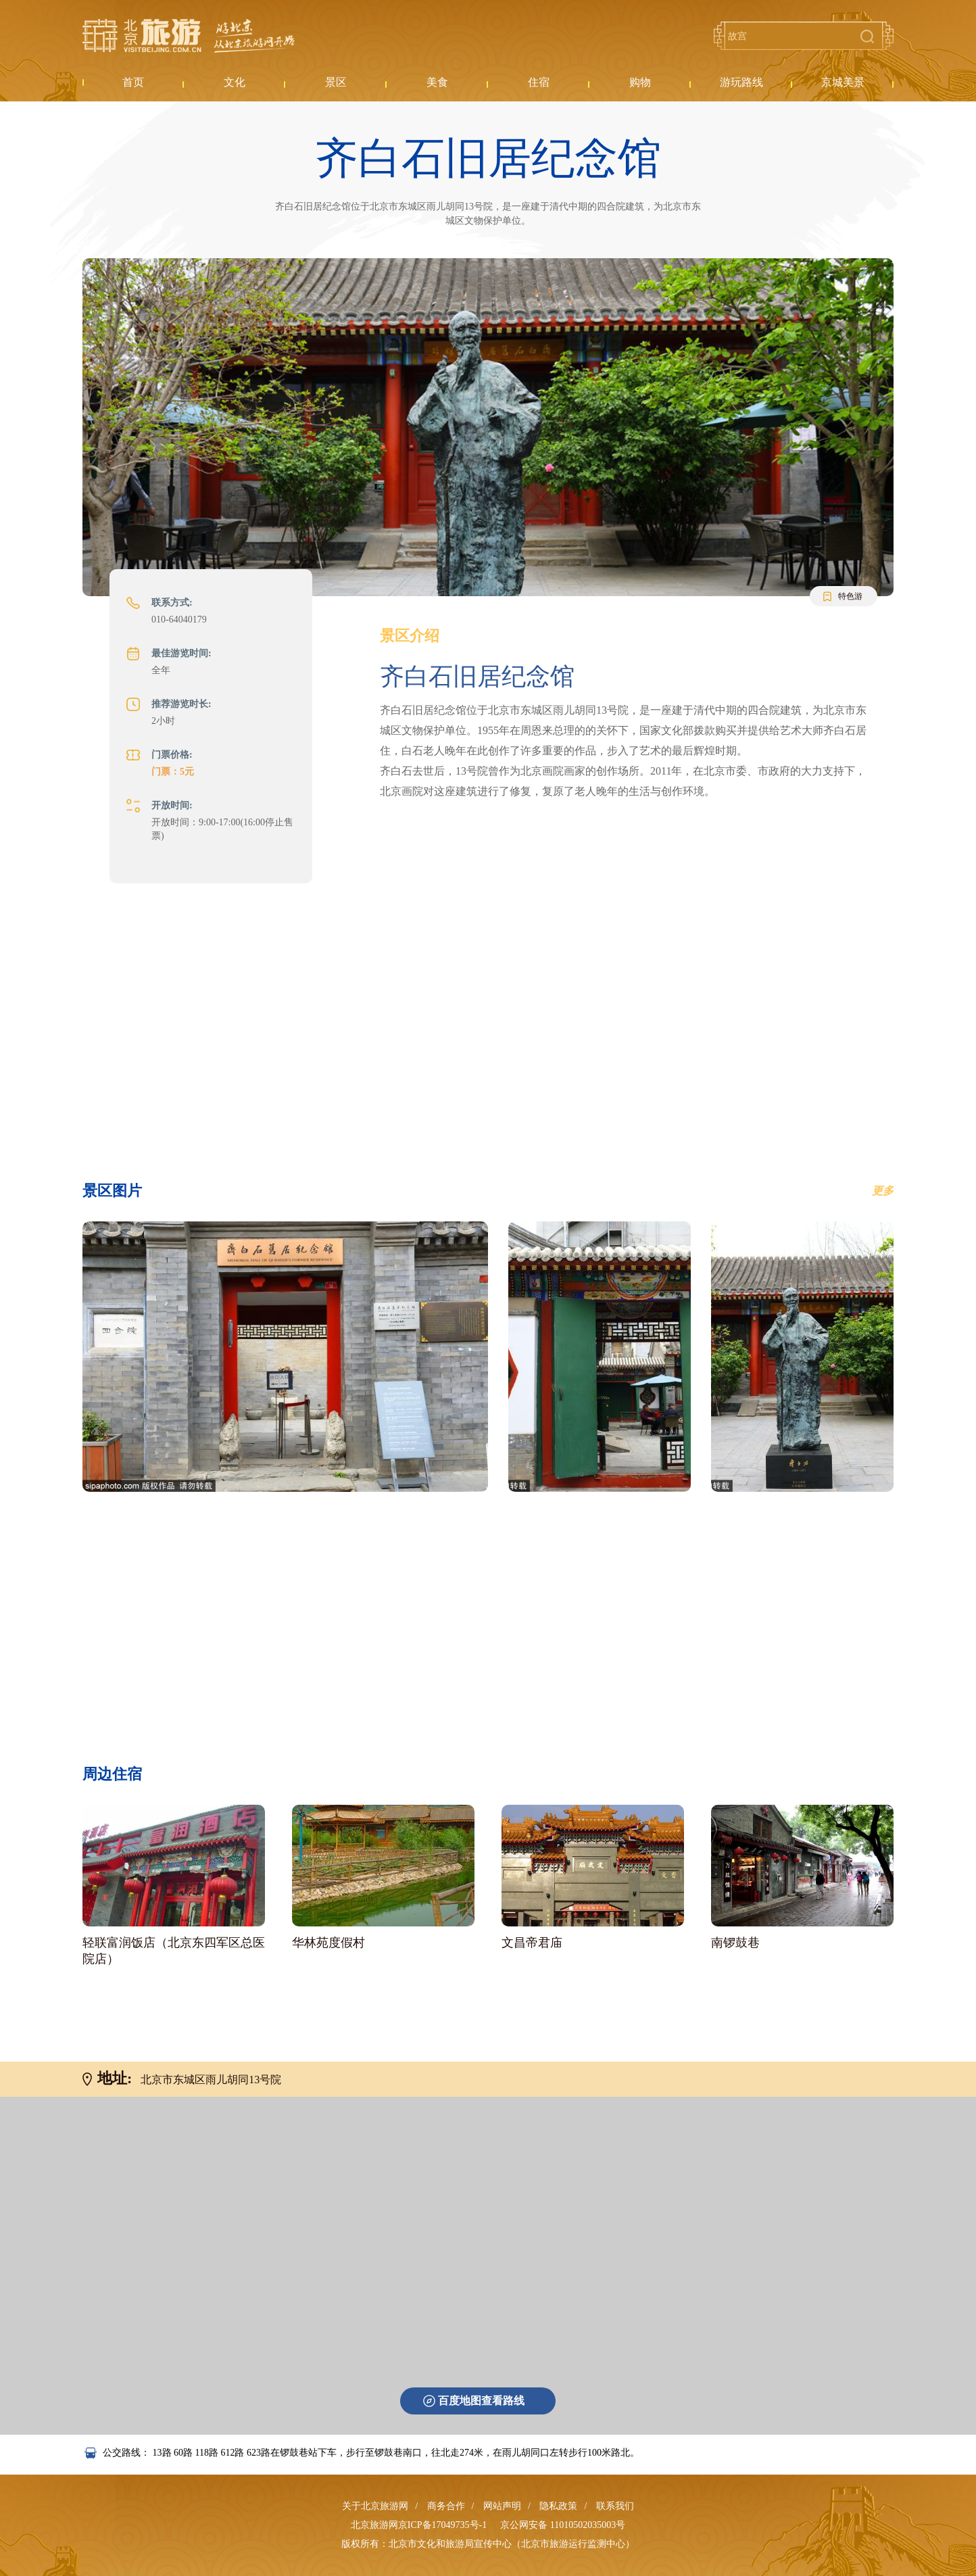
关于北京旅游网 (375, 2506)
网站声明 (502, 2506)
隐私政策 (558, 2506)
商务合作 (446, 2506)
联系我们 (615, 2506)
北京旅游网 (188, 36)
